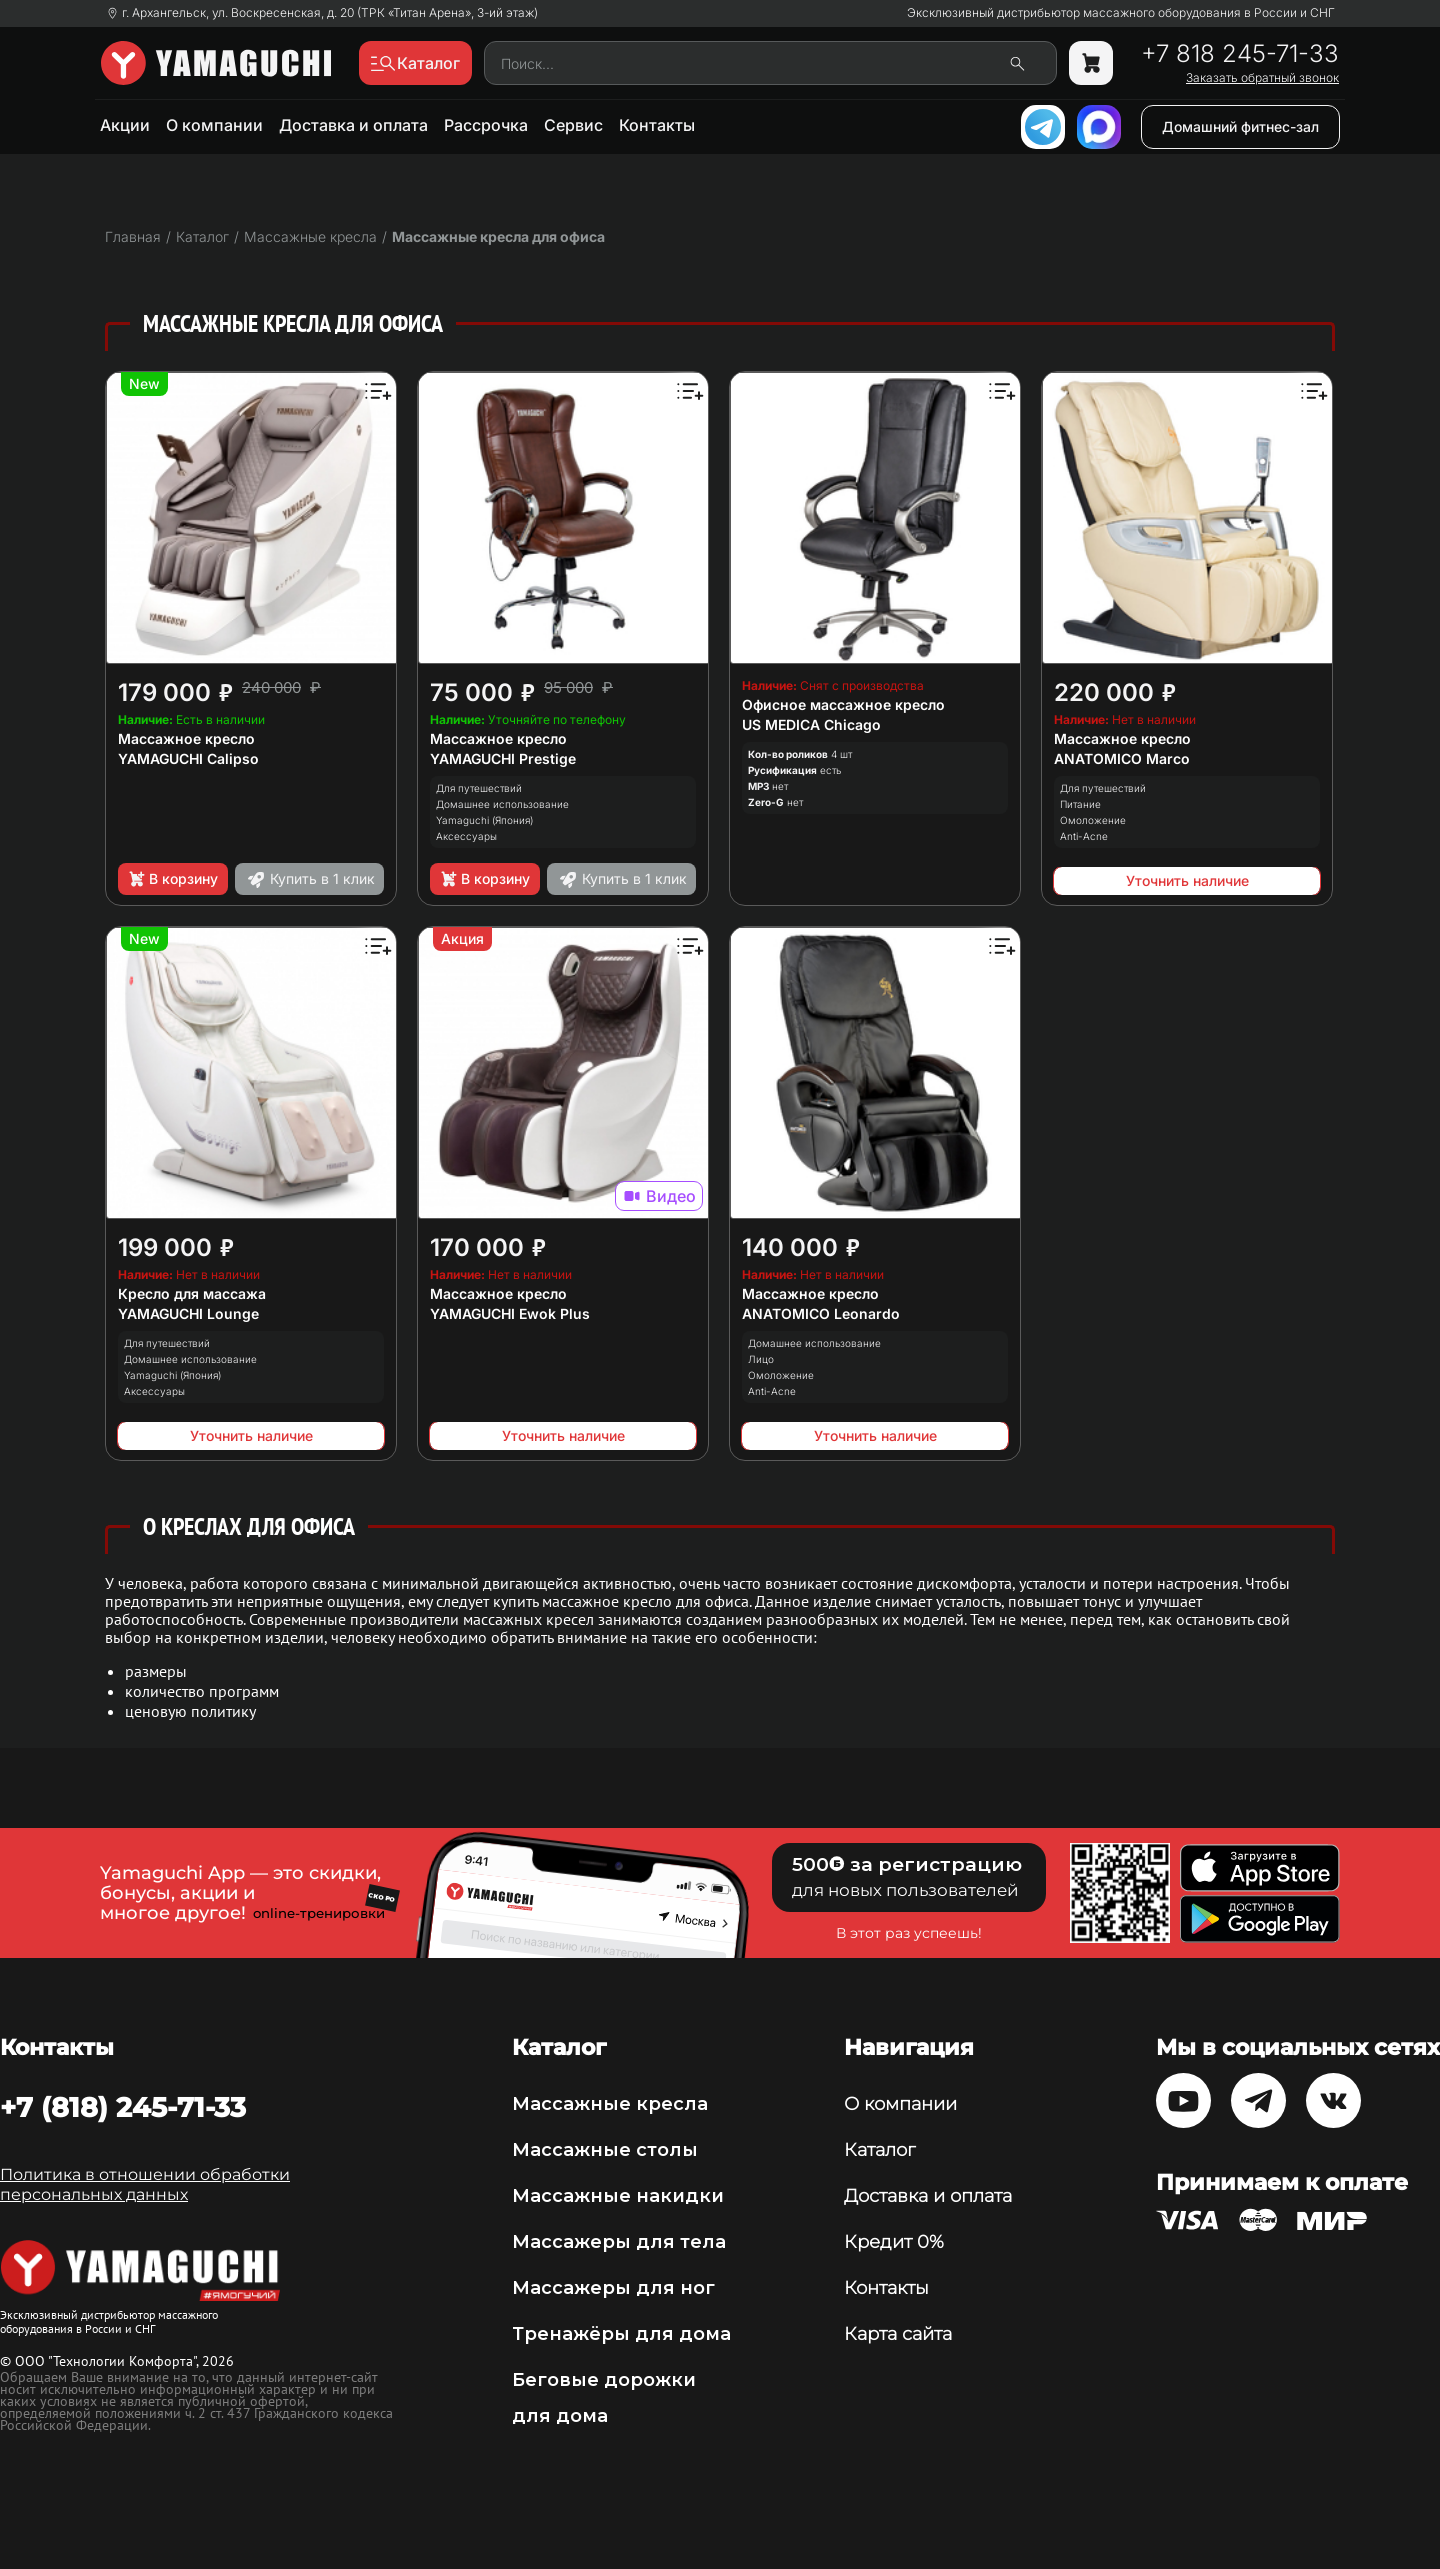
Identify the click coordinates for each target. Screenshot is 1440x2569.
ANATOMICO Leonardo (821, 1313)
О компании (214, 125)
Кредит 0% (894, 2242)
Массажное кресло (186, 738)
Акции (125, 125)
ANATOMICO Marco (1122, 758)
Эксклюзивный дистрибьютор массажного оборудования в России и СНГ (1121, 13)
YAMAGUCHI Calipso (188, 758)
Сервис (573, 125)
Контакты (657, 125)
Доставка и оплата (353, 125)
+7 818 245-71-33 (1240, 54)
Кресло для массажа (192, 1293)
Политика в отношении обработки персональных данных (145, 2184)
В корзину (172, 879)
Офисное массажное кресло (843, 704)
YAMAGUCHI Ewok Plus (510, 1313)
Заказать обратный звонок (1262, 78)
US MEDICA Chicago (811, 724)
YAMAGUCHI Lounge (188, 1313)
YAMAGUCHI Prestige (503, 758)
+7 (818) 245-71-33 (123, 2107)
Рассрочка (486, 125)
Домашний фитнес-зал (1240, 126)
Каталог (879, 2150)
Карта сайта (898, 2334)
